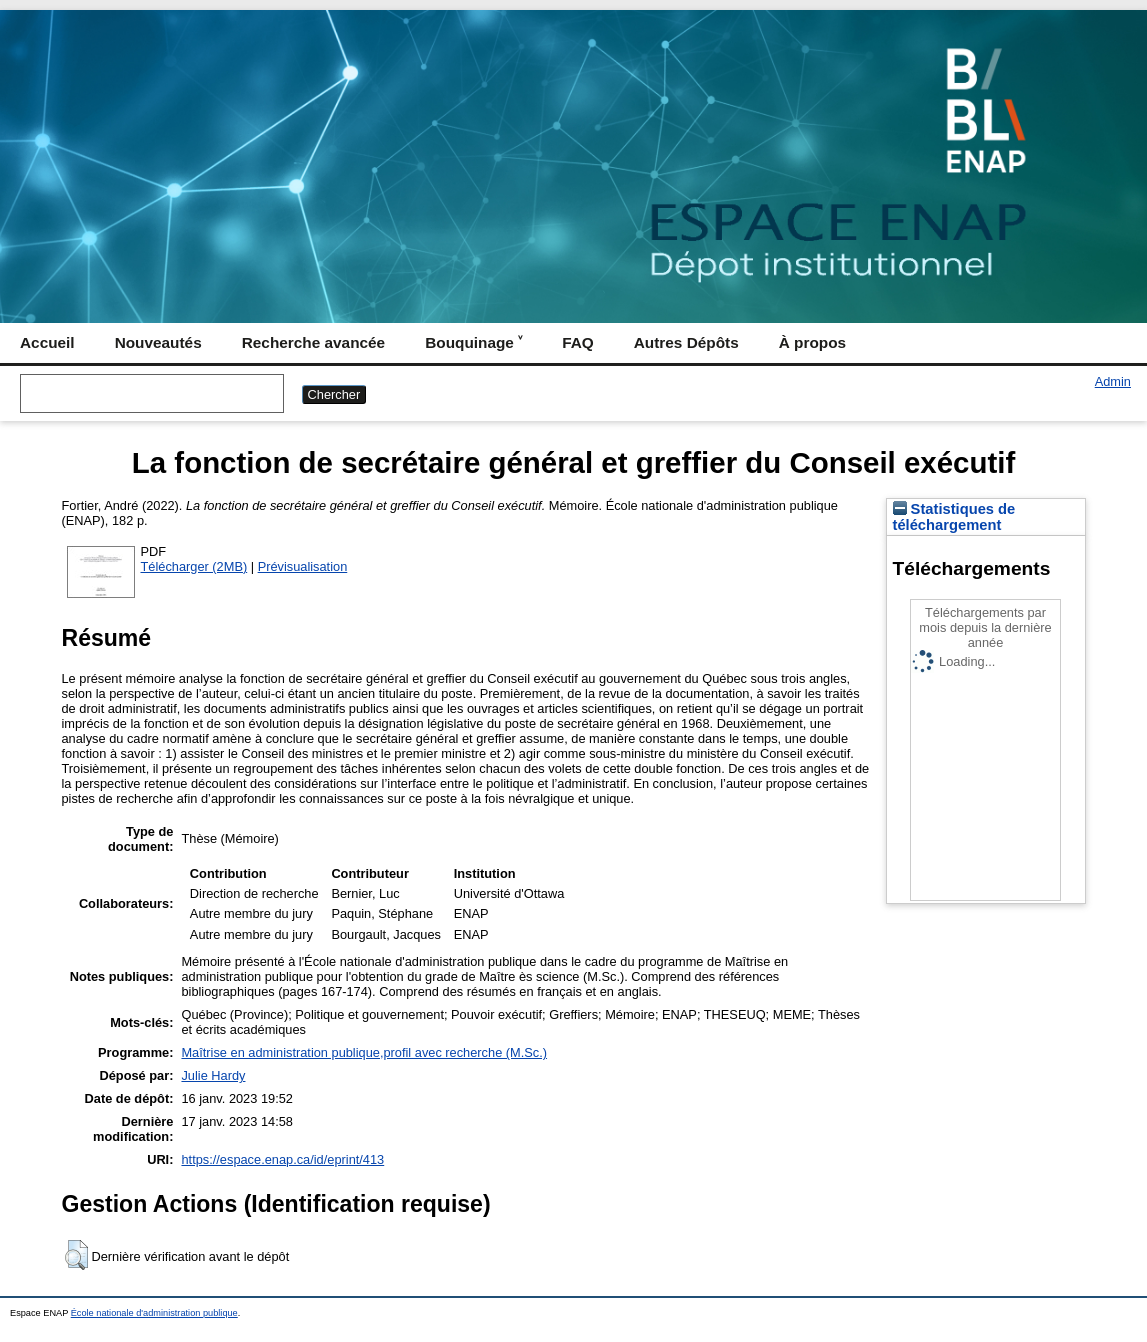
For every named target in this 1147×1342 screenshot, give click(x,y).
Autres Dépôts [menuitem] (686, 342)
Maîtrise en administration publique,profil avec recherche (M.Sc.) (364, 1052)
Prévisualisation (303, 566)
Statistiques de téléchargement (954, 517)
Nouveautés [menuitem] (158, 342)
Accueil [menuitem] (47, 342)
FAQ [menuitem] (578, 342)
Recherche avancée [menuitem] (313, 342)
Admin (1113, 381)
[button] (76, 1255)
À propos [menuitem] (812, 342)
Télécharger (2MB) (194, 566)
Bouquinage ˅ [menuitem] (473, 342)
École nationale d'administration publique (154, 1313)
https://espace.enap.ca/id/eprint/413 (282, 1159)
